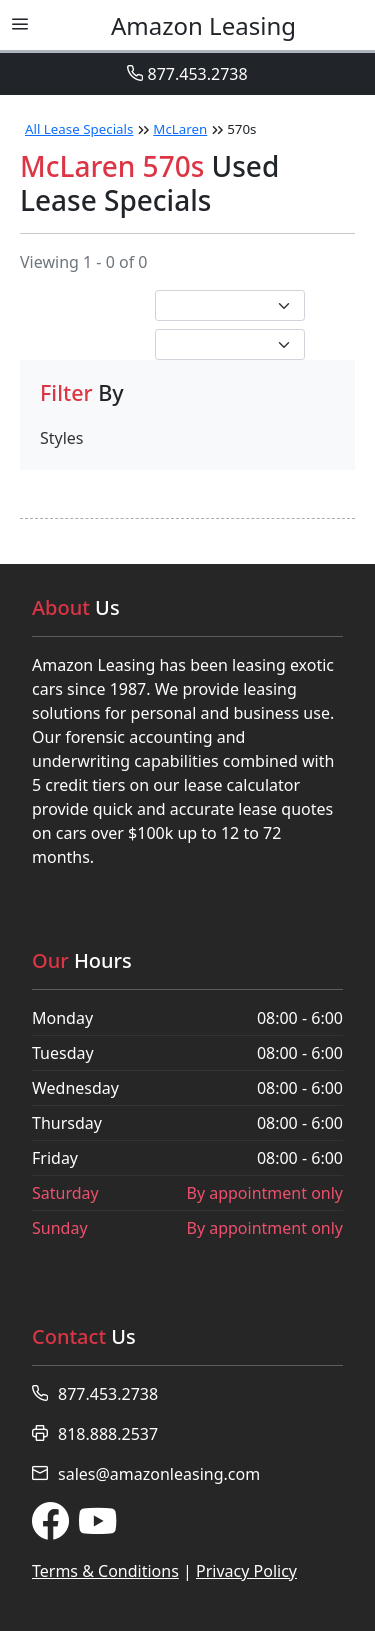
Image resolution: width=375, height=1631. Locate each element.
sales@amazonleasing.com (146, 1474)
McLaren (180, 129)
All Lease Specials (79, 129)
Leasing (203, 25)
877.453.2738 (187, 74)
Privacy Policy (246, 1571)
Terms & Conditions (105, 1571)
